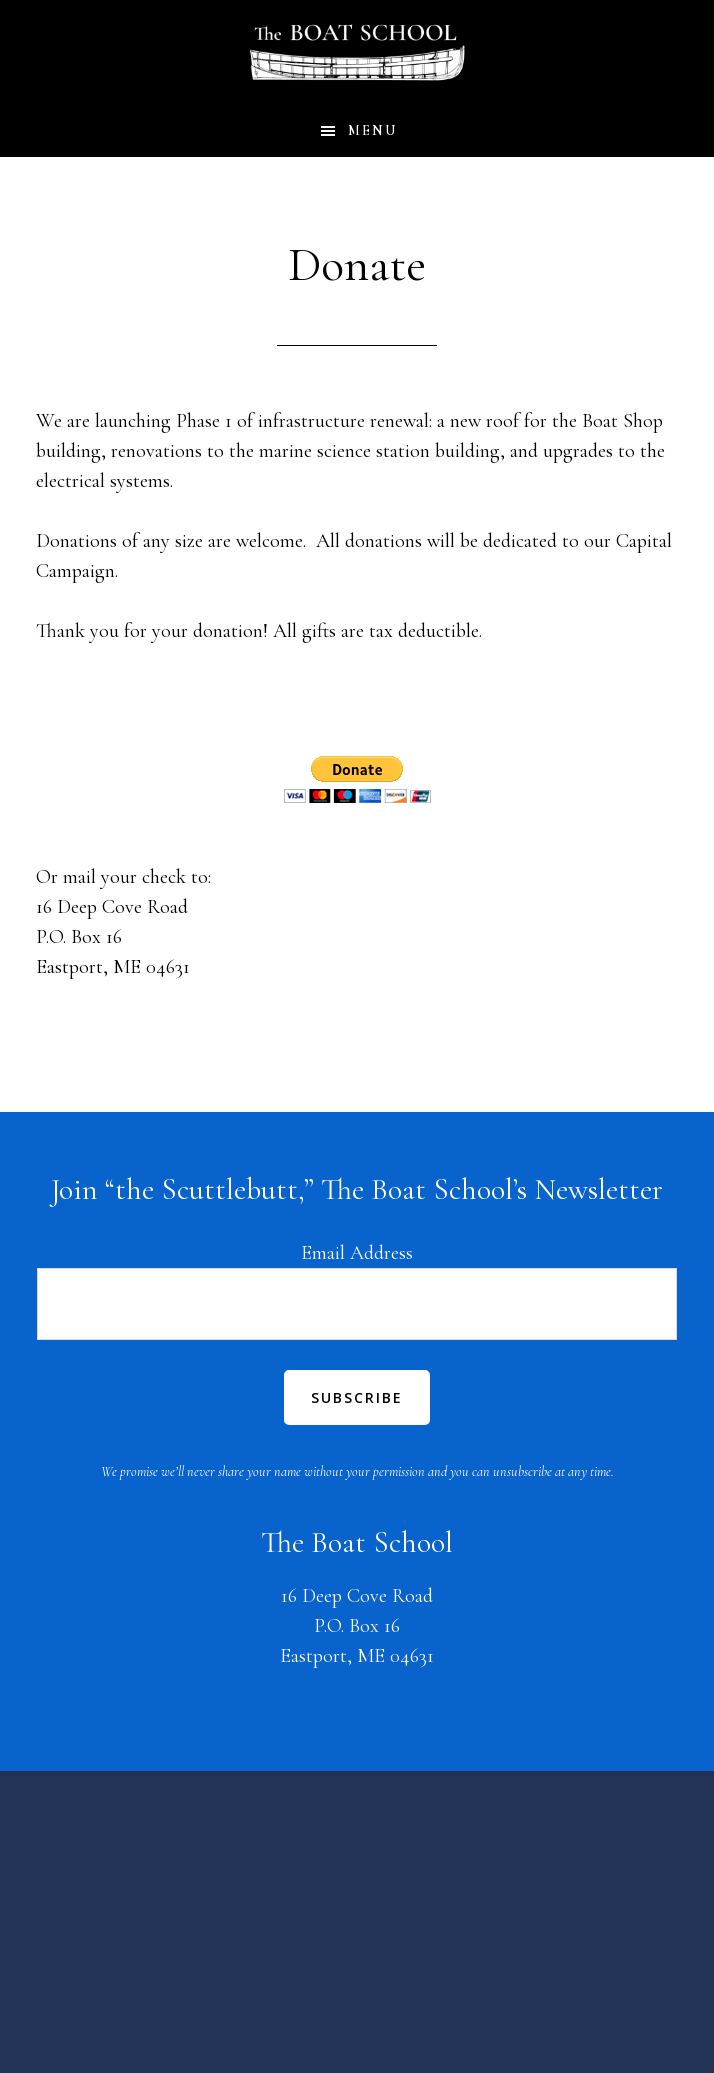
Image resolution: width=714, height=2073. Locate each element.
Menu (372, 130)
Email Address (357, 1253)
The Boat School (357, 53)
